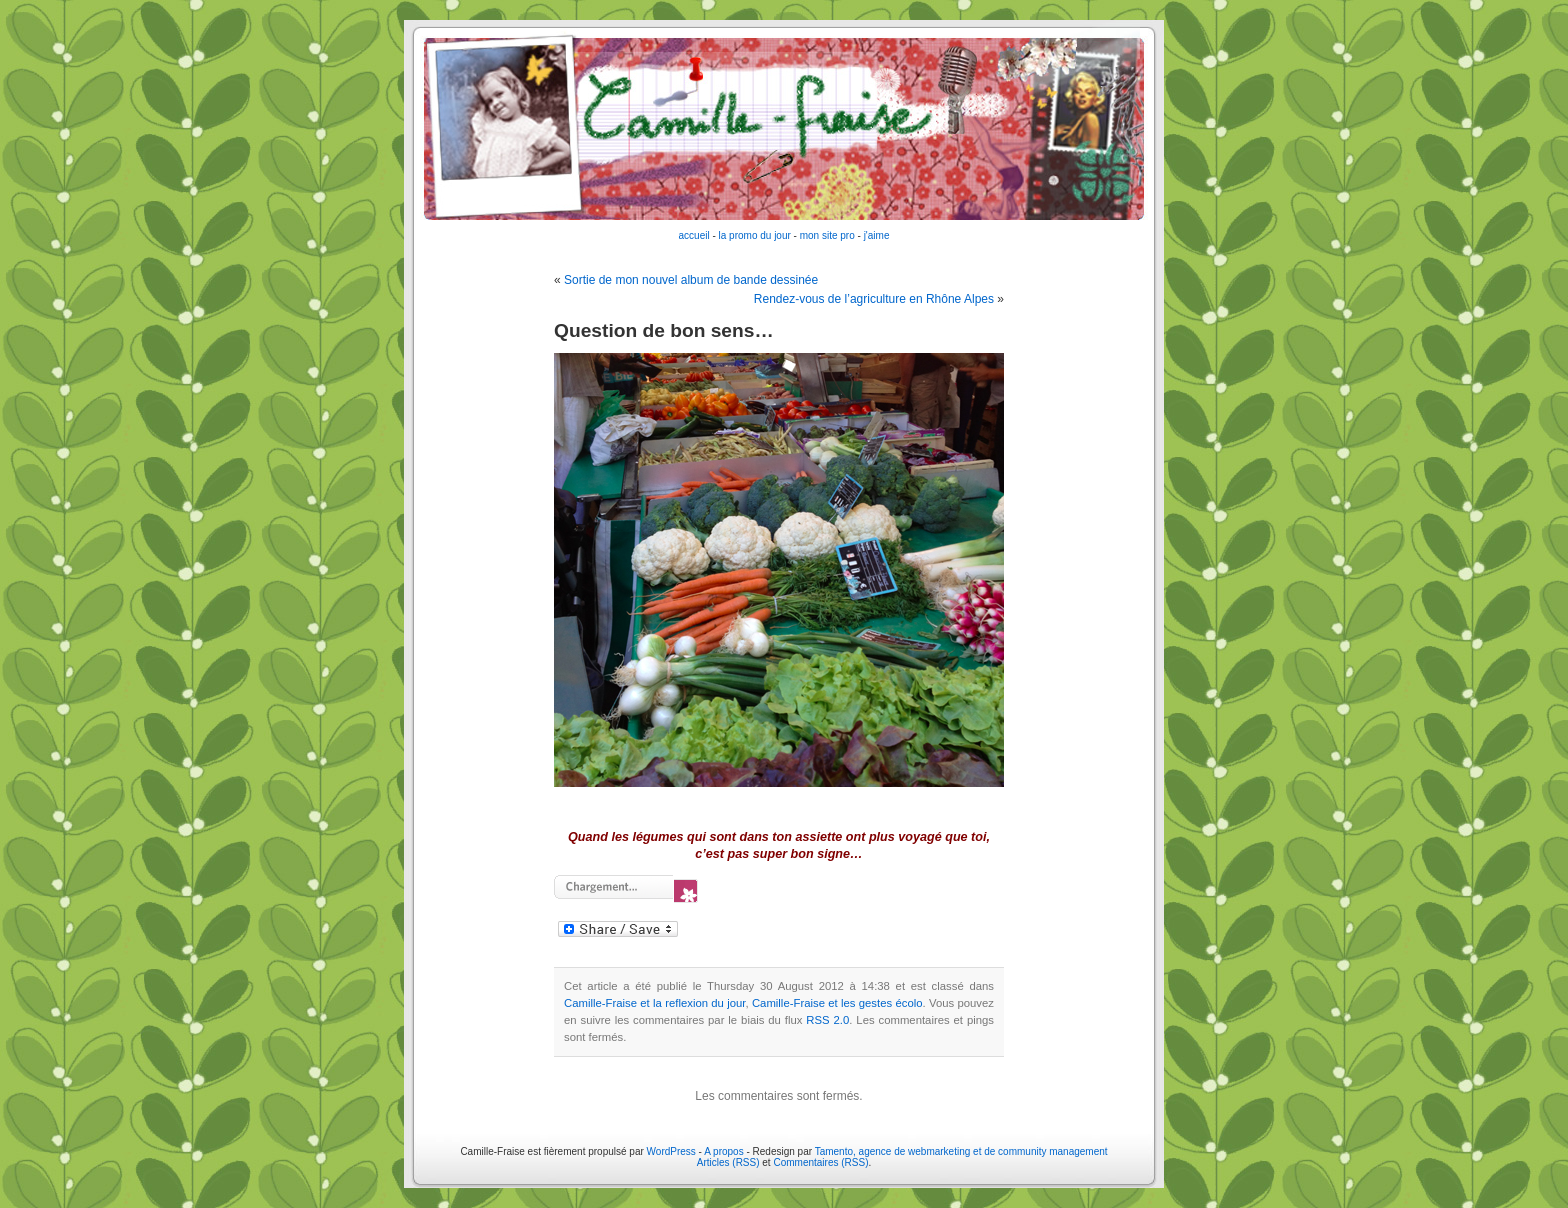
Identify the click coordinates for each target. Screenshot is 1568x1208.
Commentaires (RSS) (820, 1162)
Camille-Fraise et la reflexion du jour (654, 1003)
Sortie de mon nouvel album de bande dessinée (691, 280)
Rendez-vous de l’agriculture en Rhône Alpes (874, 299)
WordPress (671, 1151)
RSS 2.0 (827, 1020)
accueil (694, 235)
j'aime (877, 235)
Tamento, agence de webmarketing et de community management (961, 1151)
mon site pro (827, 235)
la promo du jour (755, 235)
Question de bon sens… (664, 330)
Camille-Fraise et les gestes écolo (837, 1003)
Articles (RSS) (728, 1162)
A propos (725, 1151)
